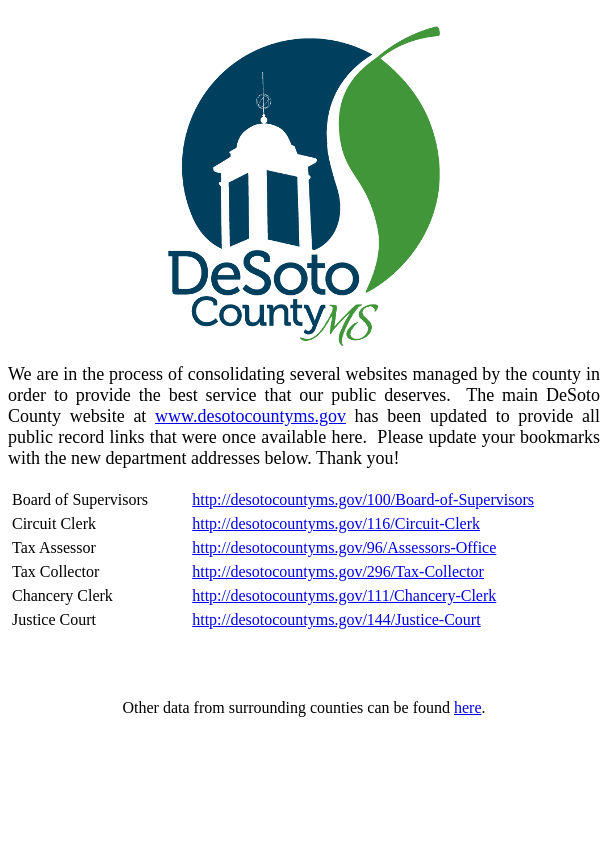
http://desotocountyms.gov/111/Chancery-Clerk (344, 595)
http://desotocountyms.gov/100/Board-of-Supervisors (363, 499)
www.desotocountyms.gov (250, 416)
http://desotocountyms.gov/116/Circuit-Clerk (336, 523)
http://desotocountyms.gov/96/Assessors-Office (344, 547)
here (468, 707)
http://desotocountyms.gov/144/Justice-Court (336, 619)
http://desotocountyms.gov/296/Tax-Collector (338, 571)
